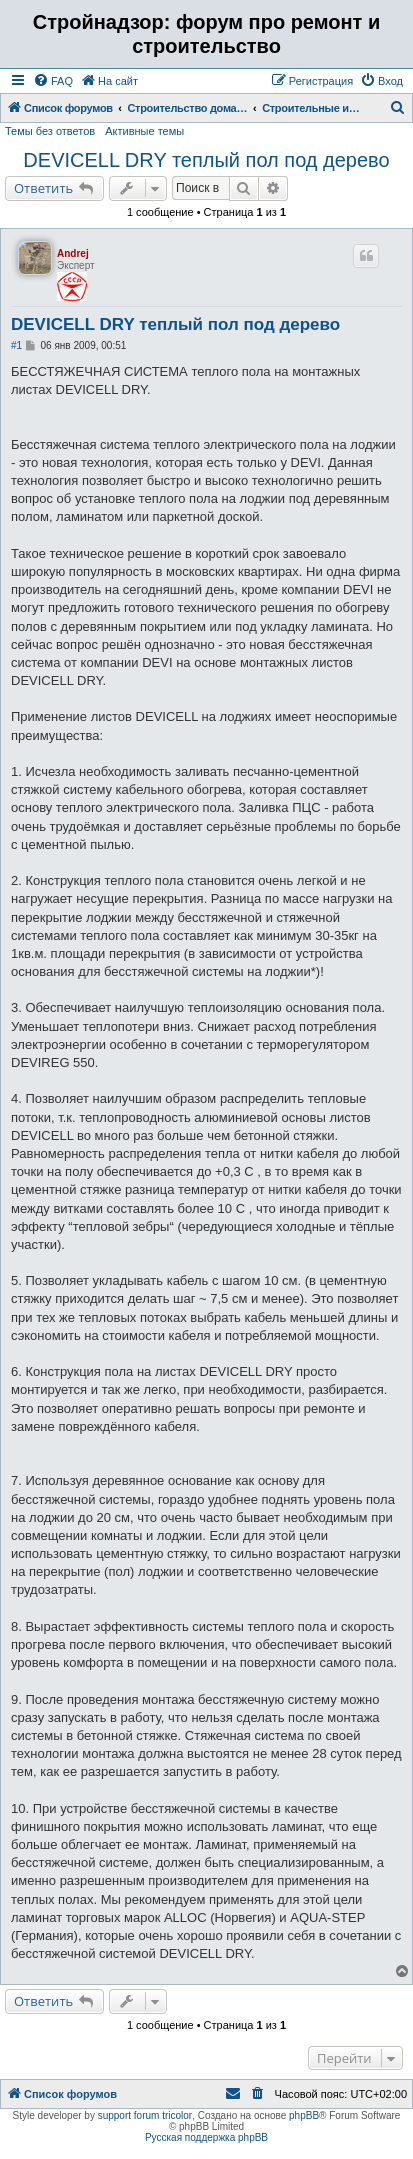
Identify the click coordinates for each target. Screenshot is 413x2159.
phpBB (304, 2115)
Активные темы (144, 131)
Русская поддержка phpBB (206, 2137)
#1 (16, 345)
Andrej (73, 253)
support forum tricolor (145, 2115)
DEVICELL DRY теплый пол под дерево (206, 160)
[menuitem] (53, 81)
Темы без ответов (50, 131)
